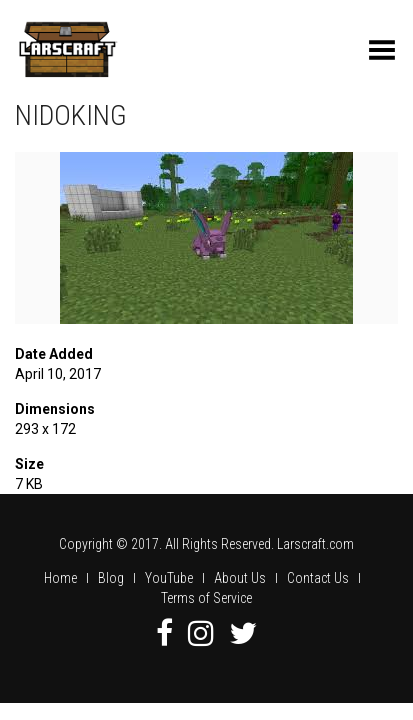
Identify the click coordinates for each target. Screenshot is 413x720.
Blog (111, 578)
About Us (240, 578)
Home (60, 578)
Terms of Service (206, 598)
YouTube (169, 578)
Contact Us (318, 578)
